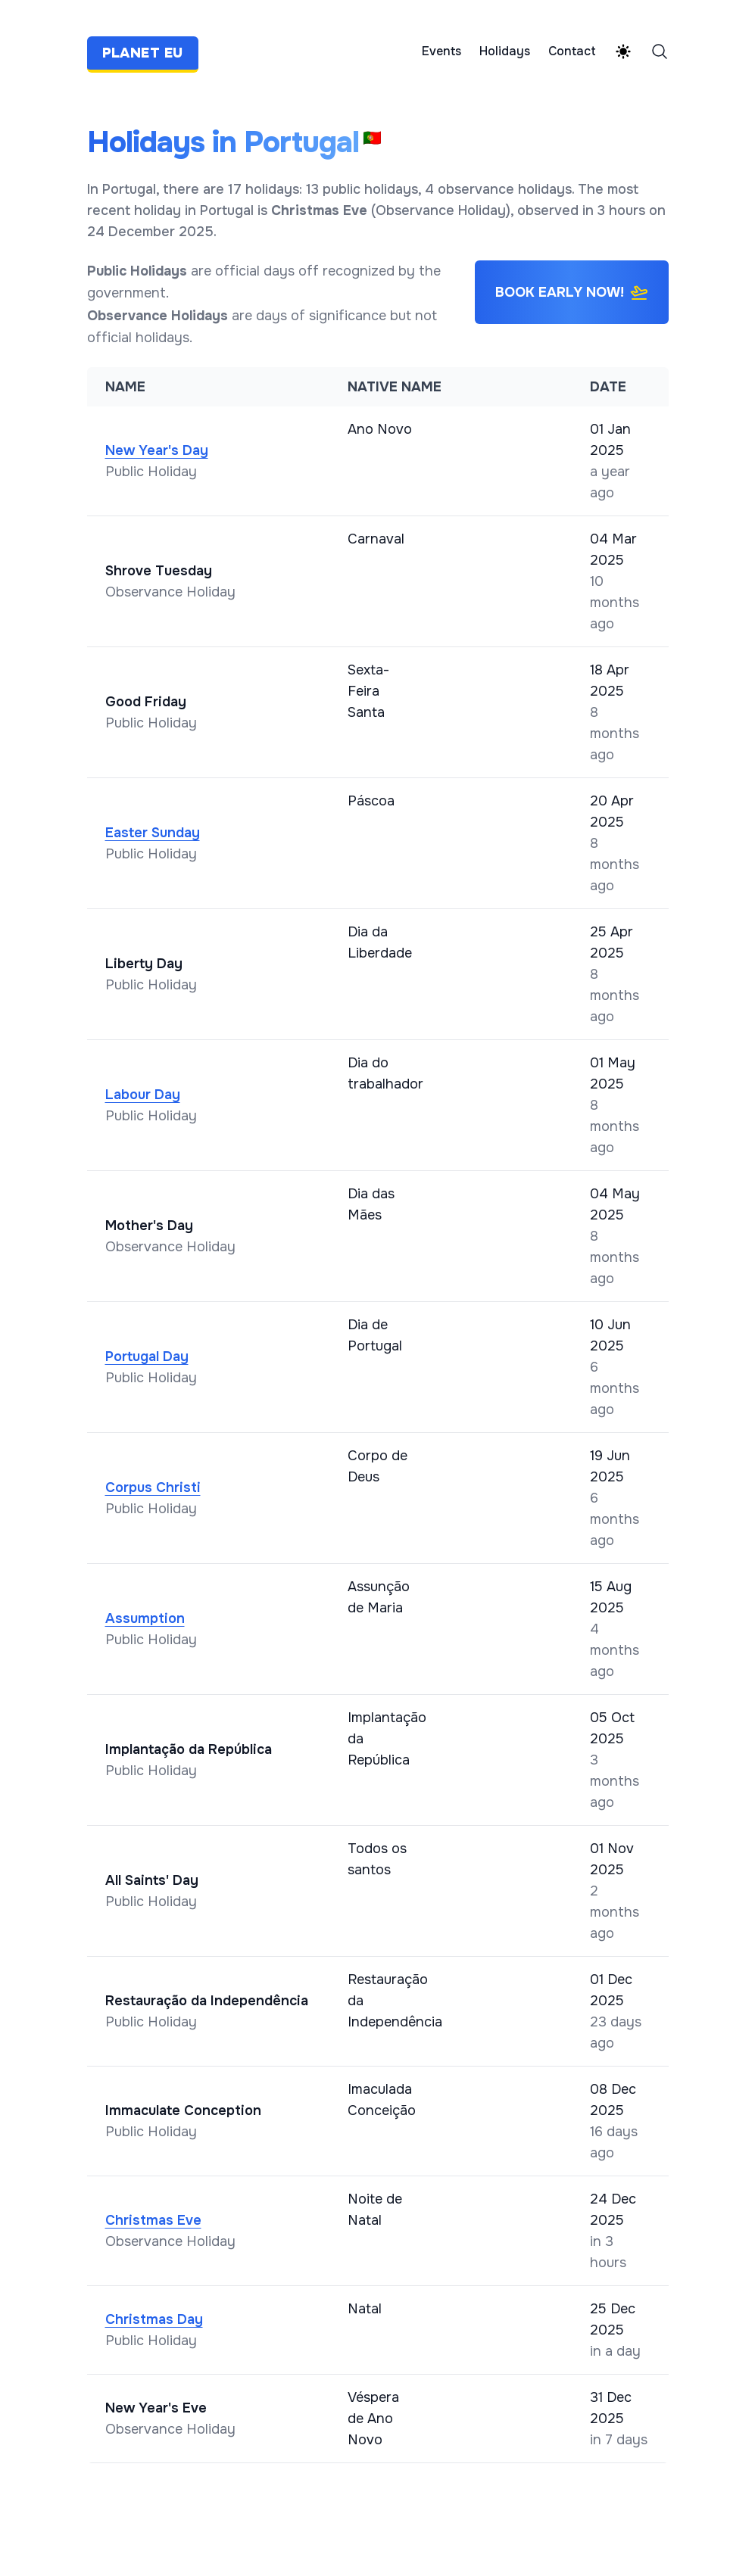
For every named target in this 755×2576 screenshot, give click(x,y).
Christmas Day (154, 2319)
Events (441, 51)
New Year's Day (156, 450)
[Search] (659, 51)
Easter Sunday (152, 832)
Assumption (145, 1618)
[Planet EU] (147, 51)
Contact (572, 51)
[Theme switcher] (623, 51)
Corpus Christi (153, 1487)
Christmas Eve (153, 2220)
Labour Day (142, 1094)
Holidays (504, 51)
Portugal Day (147, 1356)
